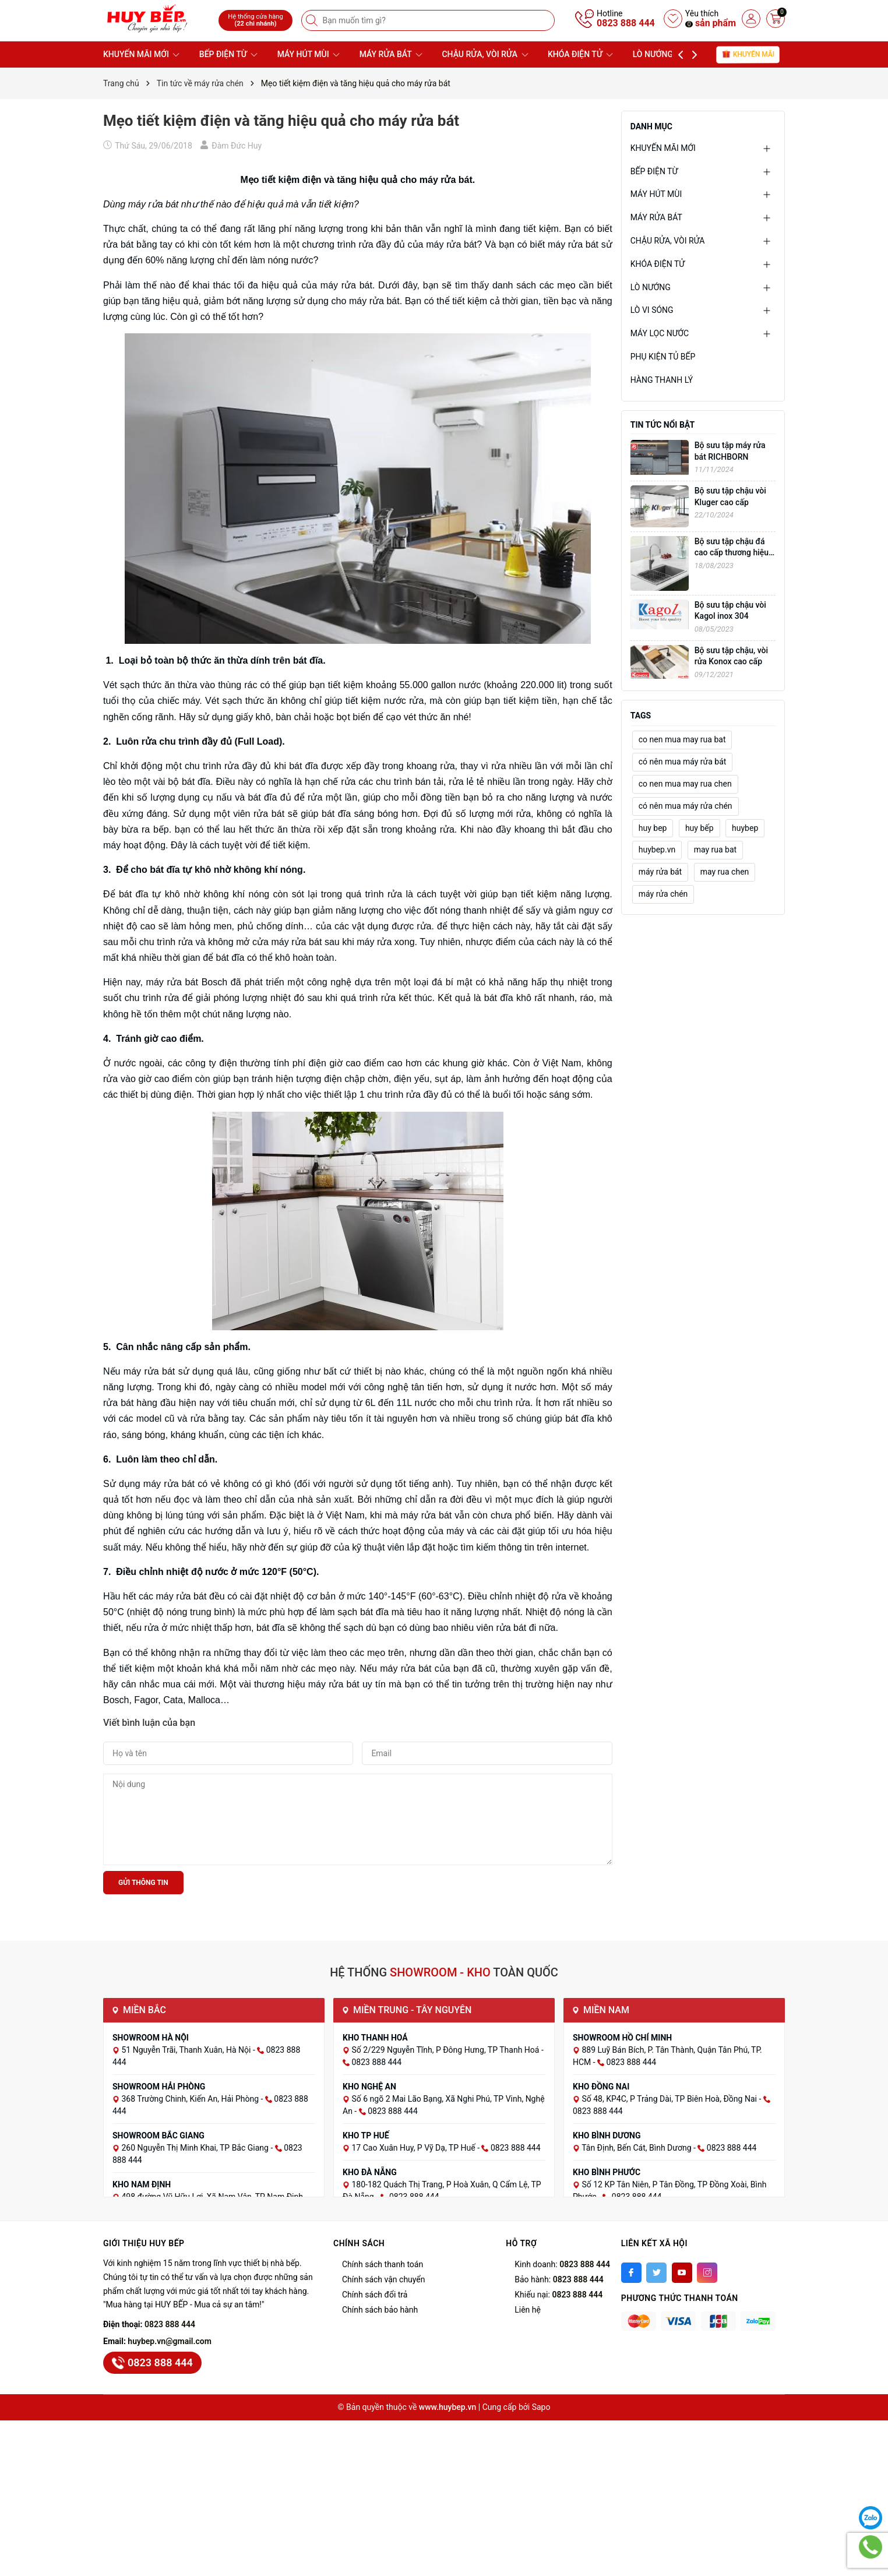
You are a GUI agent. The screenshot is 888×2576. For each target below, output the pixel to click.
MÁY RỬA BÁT (391, 54)
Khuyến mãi (747, 54)
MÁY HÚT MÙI (308, 54)
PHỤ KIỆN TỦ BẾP (663, 356)
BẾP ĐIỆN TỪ (228, 54)
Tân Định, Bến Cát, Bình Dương (637, 2147)
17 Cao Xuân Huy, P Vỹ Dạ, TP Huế (414, 2147)
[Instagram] (707, 2273)
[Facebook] (631, 2273)
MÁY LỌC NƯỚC (659, 333)
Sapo (541, 2407)
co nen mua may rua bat (682, 739)
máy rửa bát (660, 871)
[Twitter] (656, 2273)
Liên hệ (528, 2309)
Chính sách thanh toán (382, 2264)
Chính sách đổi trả (374, 2294)
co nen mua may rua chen (685, 783)
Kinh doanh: (562, 2264)
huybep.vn (657, 849)
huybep (745, 828)
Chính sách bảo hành (380, 2309)
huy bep (653, 828)
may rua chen (724, 871)
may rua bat (715, 849)
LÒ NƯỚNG (658, 54)
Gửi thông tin (143, 1883)
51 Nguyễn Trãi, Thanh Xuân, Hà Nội (186, 2050)
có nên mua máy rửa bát (683, 761)
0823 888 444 (626, 23)
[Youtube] (682, 2273)
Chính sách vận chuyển (383, 2279)
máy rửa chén (663, 893)
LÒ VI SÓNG (652, 310)
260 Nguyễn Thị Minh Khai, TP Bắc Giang (195, 2147)
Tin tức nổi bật (662, 424)
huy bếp (699, 828)
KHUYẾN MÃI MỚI (141, 54)
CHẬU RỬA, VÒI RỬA (485, 54)
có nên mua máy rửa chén (685, 805)
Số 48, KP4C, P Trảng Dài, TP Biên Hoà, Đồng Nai (670, 2098)
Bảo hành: (559, 2279)
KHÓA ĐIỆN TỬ (580, 54)
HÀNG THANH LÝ (661, 380)
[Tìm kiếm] (313, 20)
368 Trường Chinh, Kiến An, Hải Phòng (190, 2098)
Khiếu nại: (558, 2294)
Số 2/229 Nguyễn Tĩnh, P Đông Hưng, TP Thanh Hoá (446, 2050)
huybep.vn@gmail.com (170, 2341)
